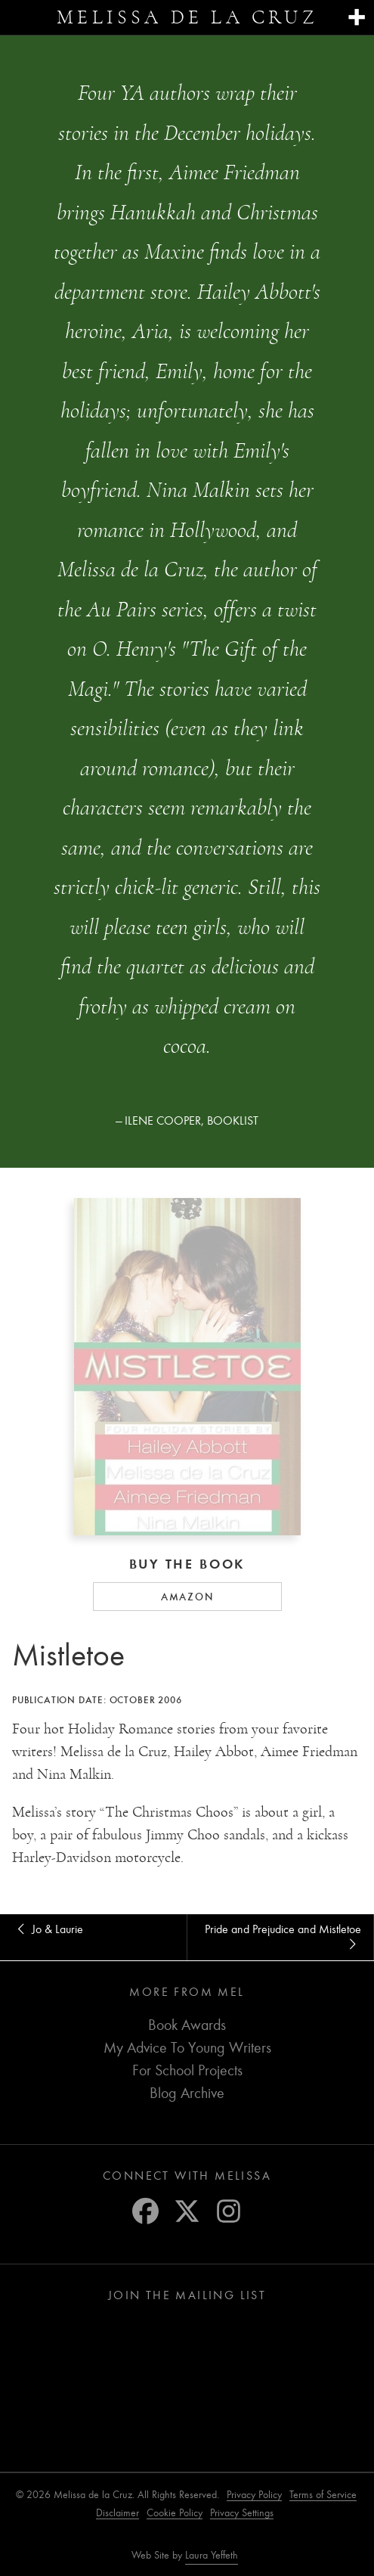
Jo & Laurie (47, 1929)
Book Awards (187, 2025)
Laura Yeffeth (211, 2555)
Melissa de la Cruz (187, 17)
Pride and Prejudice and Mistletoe (283, 1937)
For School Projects (187, 2070)
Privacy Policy (254, 2494)
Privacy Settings (242, 2512)
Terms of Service (323, 2494)
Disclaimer (117, 2512)
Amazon (187, 1597)
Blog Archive (187, 2093)
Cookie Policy (174, 2512)
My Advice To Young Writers (187, 2047)
